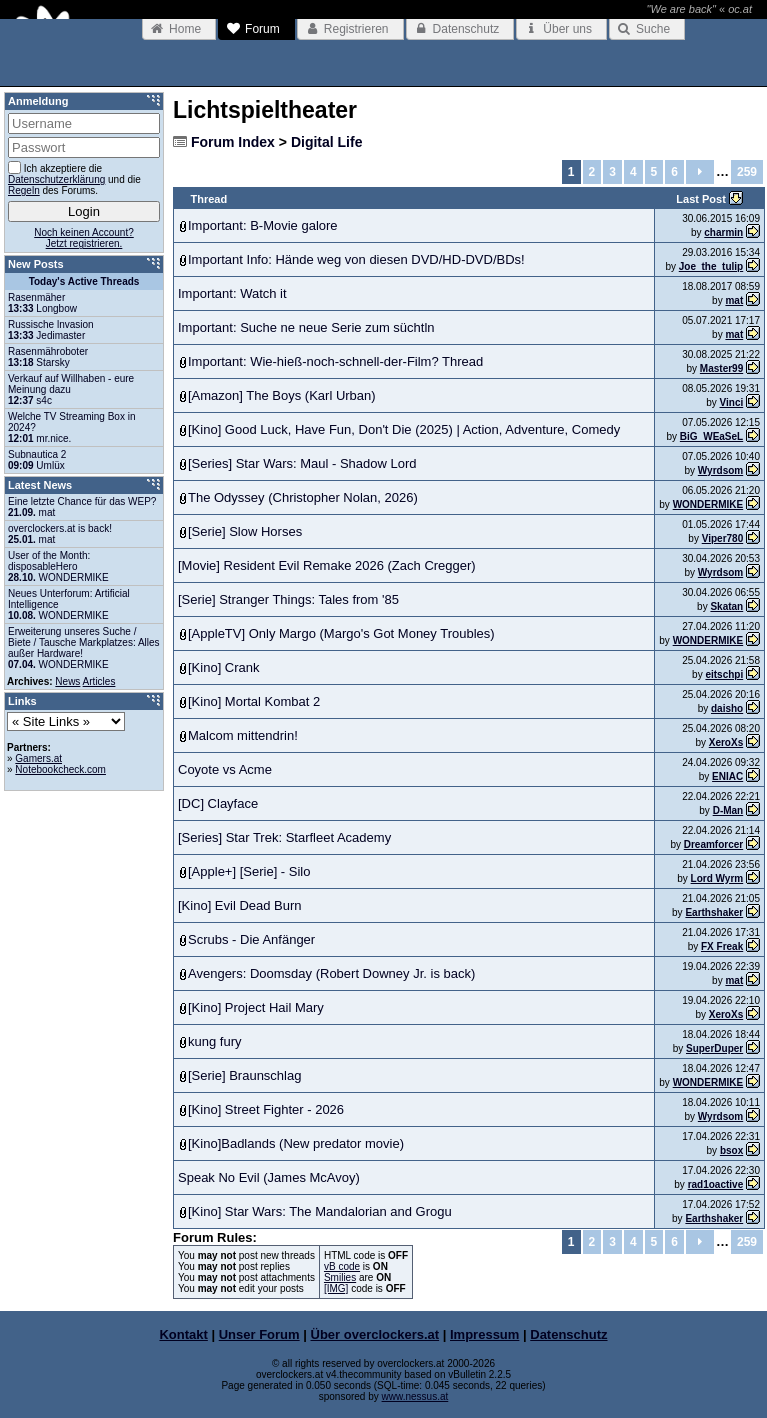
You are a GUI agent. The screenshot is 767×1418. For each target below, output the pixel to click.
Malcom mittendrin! (243, 735)
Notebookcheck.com (60, 769)
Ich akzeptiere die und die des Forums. (74, 178)
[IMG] (336, 1288)
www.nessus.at (415, 1396)
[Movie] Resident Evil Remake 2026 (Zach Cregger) (327, 565)
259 (747, 172)
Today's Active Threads (84, 281)
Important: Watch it (232, 293)
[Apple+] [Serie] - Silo (249, 871)
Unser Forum (259, 1334)
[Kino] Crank (224, 667)
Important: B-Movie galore (263, 225)
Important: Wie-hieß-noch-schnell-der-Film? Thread (335, 361)
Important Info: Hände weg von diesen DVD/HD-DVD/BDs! (356, 259)
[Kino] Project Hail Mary (256, 1007)
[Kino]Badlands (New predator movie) (296, 1143)
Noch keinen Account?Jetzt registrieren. (84, 238)
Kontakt (183, 1334)
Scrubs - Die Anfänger (251, 939)
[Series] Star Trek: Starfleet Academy (284, 837)
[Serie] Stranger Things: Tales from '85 (288, 599)
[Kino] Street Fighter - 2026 (266, 1109)
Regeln (24, 190)
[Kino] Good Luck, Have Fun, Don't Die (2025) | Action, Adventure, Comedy (404, 429)
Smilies (340, 1277)
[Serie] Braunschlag (244, 1075)
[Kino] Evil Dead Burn (240, 905)
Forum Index (233, 142)
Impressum (484, 1334)
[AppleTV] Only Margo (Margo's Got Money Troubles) (341, 633)
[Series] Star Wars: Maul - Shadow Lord (302, 463)
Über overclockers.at (375, 1334)
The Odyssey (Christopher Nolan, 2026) (303, 497)
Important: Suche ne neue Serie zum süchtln (306, 327)
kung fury (214, 1041)
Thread (209, 199)
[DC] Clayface (218, 803)
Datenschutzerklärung (56, 179)
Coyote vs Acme (225, 769)
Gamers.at (38, 758)
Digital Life (327, 142)
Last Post (702, 199)
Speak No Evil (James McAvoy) (269, 1177)
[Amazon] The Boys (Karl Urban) (282, 395)
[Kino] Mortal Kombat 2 (254, 701)
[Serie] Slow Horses (245, 531)
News (67, 681)
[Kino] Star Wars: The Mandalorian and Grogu (320, 1211)
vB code (342, 1266)
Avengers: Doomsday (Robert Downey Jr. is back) (331, 973)
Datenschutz (568, 1334)
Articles (99, 681)
